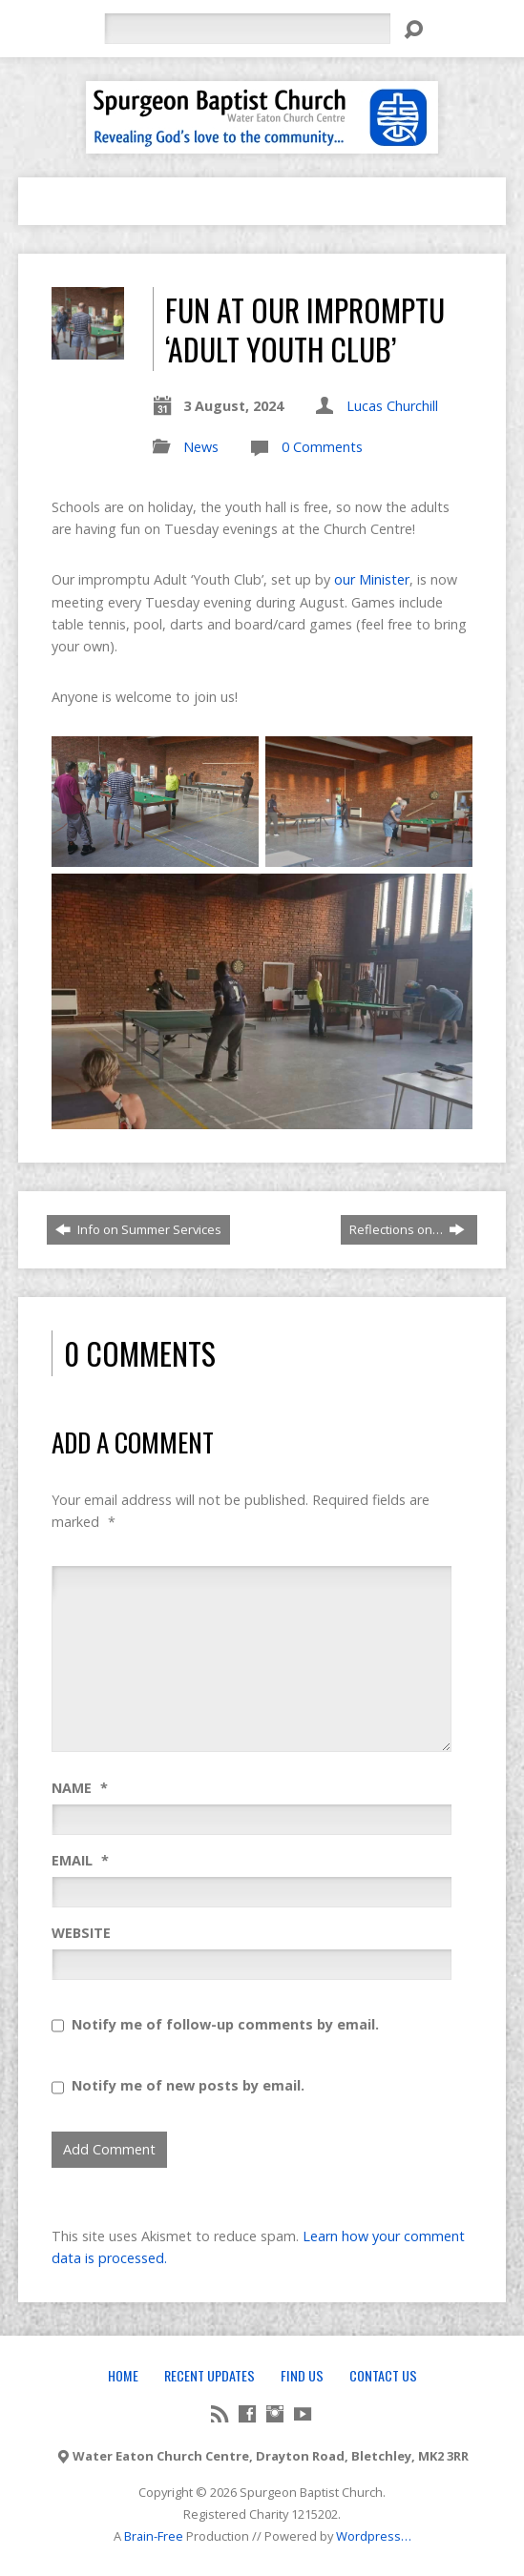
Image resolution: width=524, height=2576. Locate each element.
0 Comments (322, 447)
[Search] (247, 28)
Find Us (302, 2375)
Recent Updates (209, 2375)
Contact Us (383, 2375)
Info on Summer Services (138, 1229)
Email (80, 1860)
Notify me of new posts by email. (188, 2085)
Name (80, 1788)
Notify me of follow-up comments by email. (225, 2024)
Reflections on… (407, 1229)
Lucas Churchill (392, 406)
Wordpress (368, 2536)
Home (123, 2375)
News (201, 447)
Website (81, 1933)
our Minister (371, 579)
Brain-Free (153, 2536)
